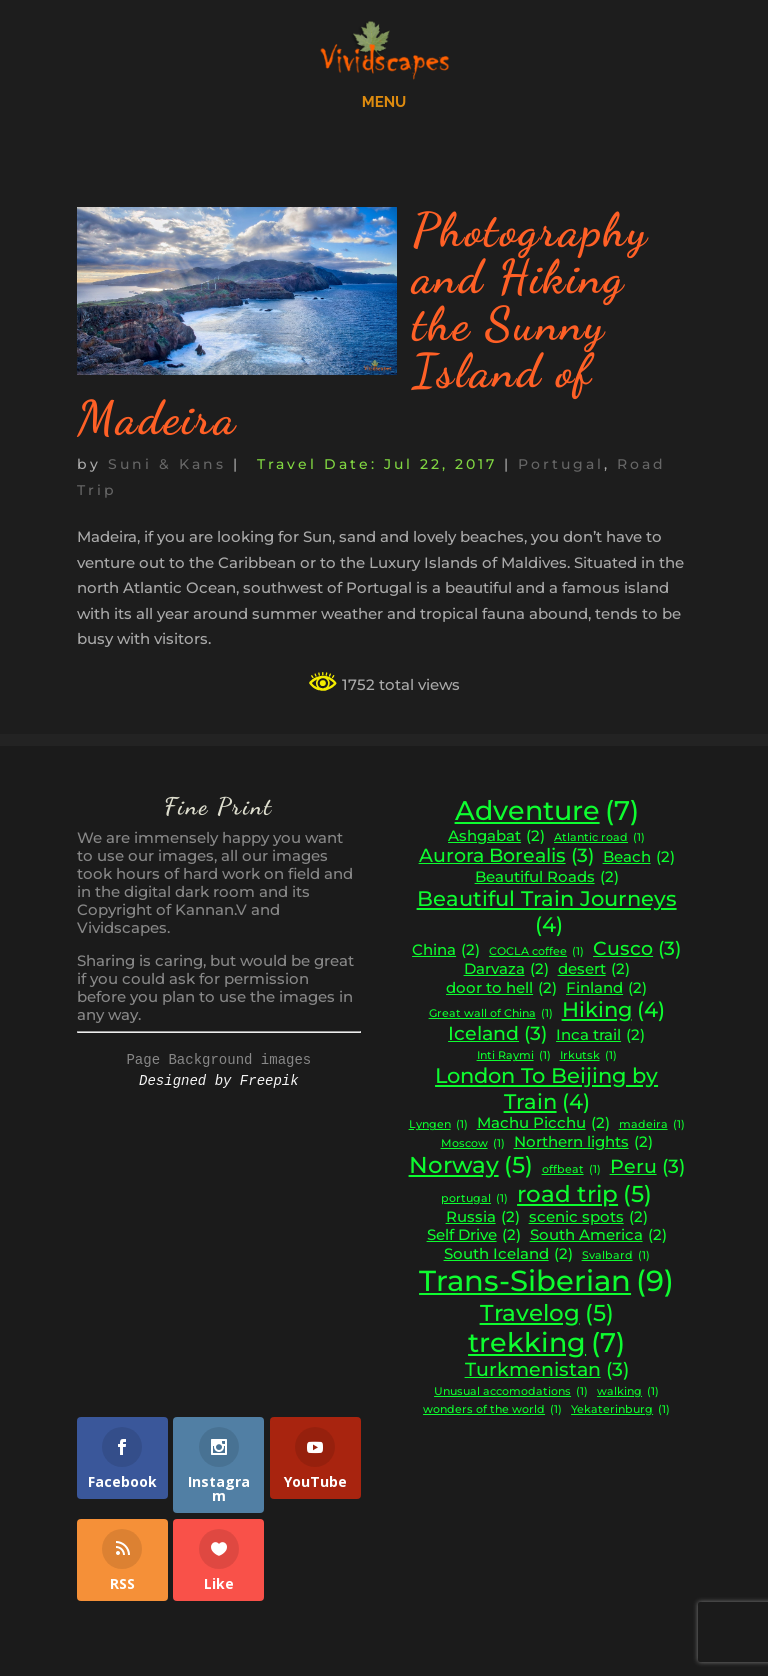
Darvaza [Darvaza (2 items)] (506, 969)
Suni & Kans (167, 464)
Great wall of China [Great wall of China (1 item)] (491, 1014)
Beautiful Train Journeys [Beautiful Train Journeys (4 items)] (547, 911)
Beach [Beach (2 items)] (639, 857)
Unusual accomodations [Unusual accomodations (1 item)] (511, 1392)
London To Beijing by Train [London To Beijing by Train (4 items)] (546, 1088)
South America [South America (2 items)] (598, 1235)
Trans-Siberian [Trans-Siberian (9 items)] (546, 1280)
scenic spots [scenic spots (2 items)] (588, 1217)
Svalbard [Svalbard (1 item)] (616, 1256)
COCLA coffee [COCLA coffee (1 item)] (536, 952)
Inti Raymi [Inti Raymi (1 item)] (514, 1056)
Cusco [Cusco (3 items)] (637, 949)
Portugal (561, 464)
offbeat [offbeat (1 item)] (571, 1170)
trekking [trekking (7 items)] (546, 1343)
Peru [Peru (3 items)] (647, 1167)
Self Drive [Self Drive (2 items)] (474, 1235)
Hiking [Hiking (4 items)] (613, 1010)
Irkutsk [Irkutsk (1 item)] (588, 1056)
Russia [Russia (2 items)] (483, 1217)
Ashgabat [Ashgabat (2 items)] (496, 836)
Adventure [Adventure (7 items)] (547, 811)
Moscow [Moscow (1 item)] (473, 1144)
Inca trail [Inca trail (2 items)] (600, 1035)
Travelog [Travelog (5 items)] (547, 1313)
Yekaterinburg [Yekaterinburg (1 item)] (620, 1410)
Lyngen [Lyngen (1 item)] (438, 1125)
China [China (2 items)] (446, 950)
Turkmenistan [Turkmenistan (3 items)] (547, 1370)
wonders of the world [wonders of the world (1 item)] (492, 1410)
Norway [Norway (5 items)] (471, 1165)
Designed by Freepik (219, 1081)
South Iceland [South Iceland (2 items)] (508, 1254)
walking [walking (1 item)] (628, 1392)
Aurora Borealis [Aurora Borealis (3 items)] (506, 856)
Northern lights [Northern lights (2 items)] (583, 1142)
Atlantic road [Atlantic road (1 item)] (599, 838)
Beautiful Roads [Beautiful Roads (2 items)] (547, 877)
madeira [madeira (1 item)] (652, 1125)
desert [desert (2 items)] (594, 969)
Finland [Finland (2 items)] (606, 988)
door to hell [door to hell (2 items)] (501, 988)
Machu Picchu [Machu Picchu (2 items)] (543, 1123)
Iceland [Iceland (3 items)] (497, 1034)
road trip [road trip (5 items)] (584, 1194)
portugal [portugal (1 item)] (474, 1199)
